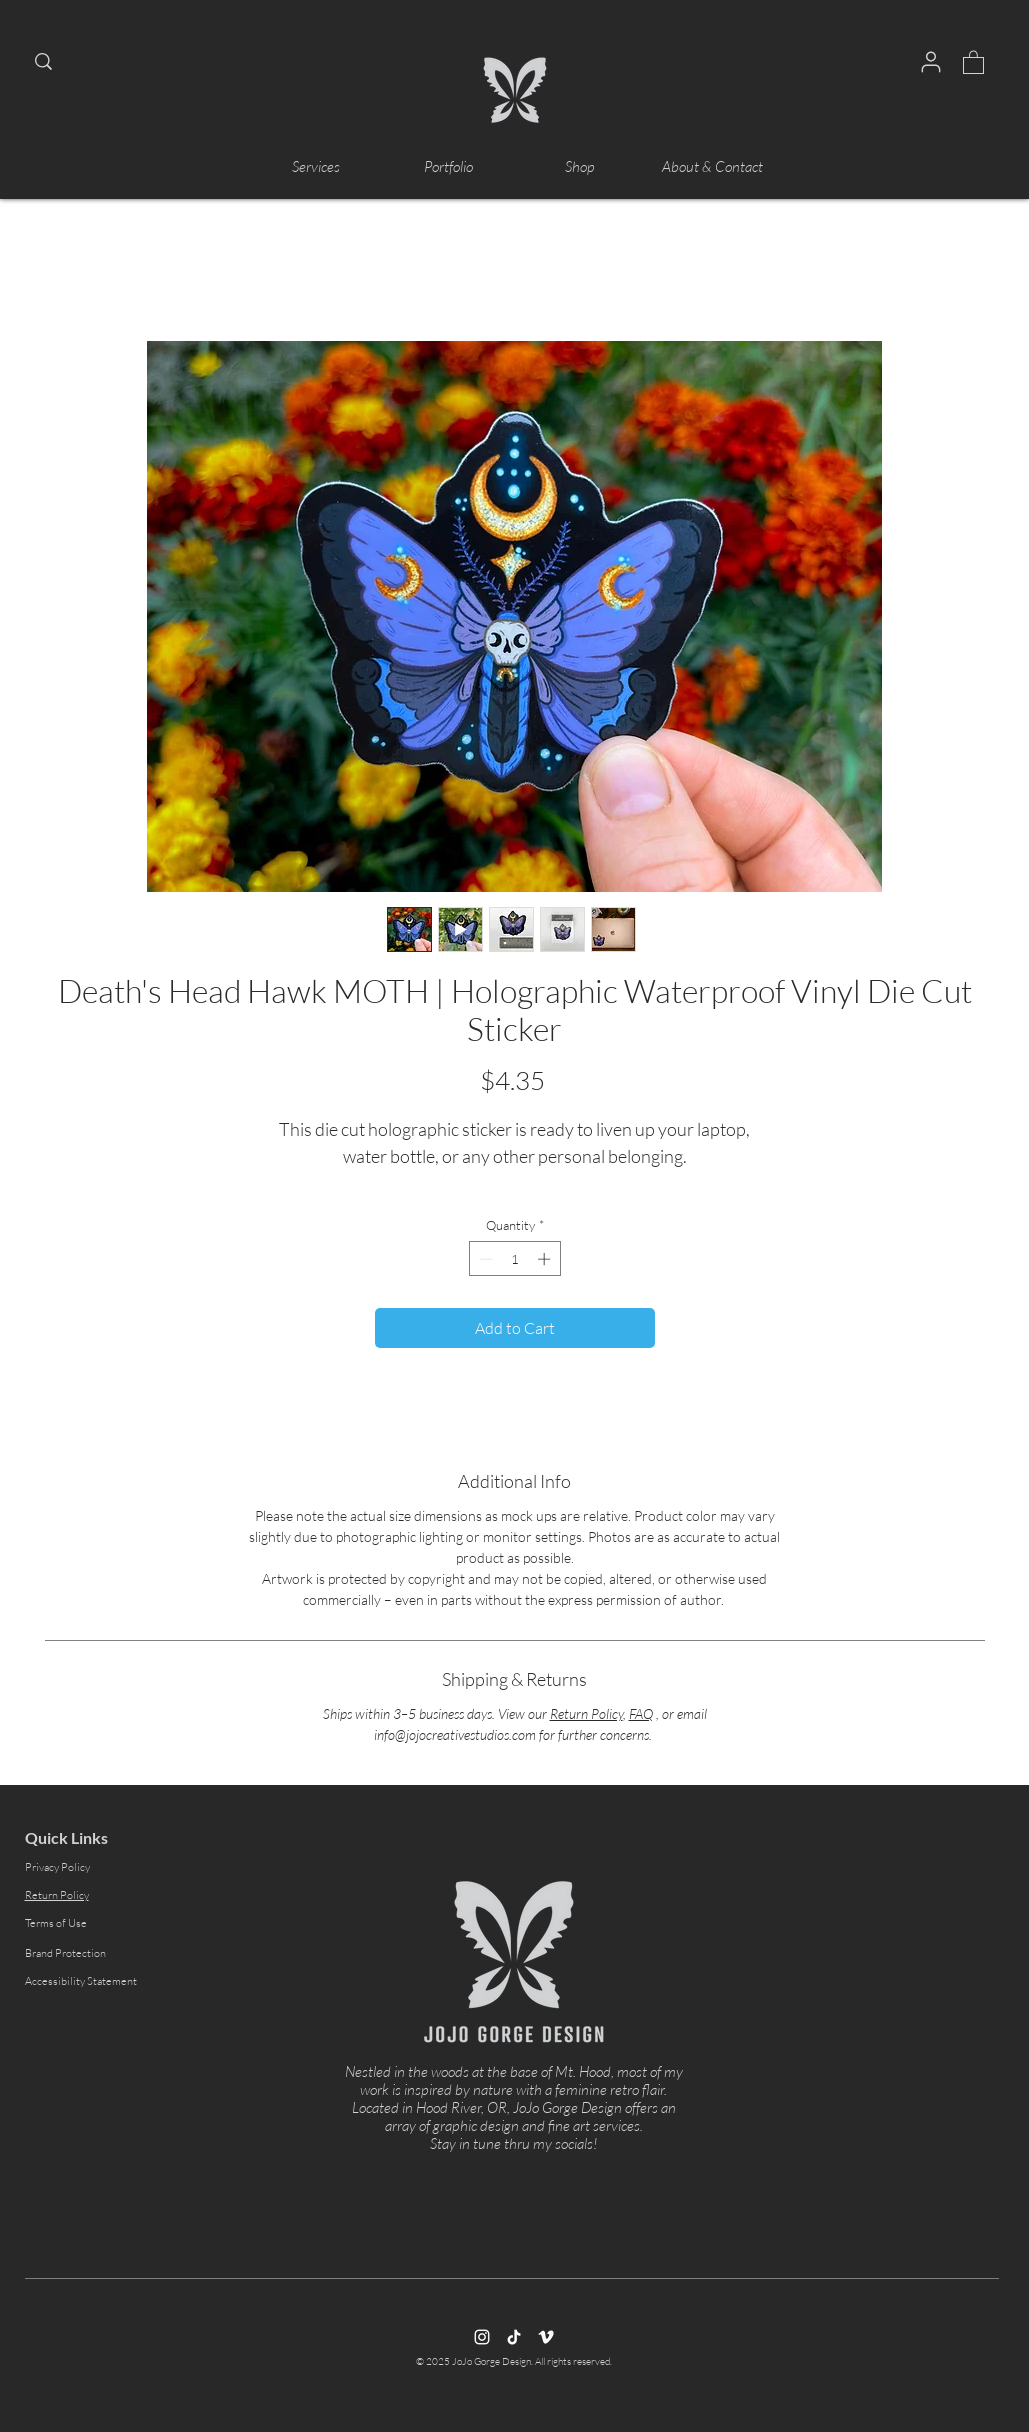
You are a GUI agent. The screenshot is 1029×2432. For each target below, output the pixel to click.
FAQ (641, 1713)
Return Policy (586, 1713)
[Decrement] (484, 1259)
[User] (931, 62)
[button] (973, 61)
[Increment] (546, 1259)
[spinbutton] (514, 1259)
